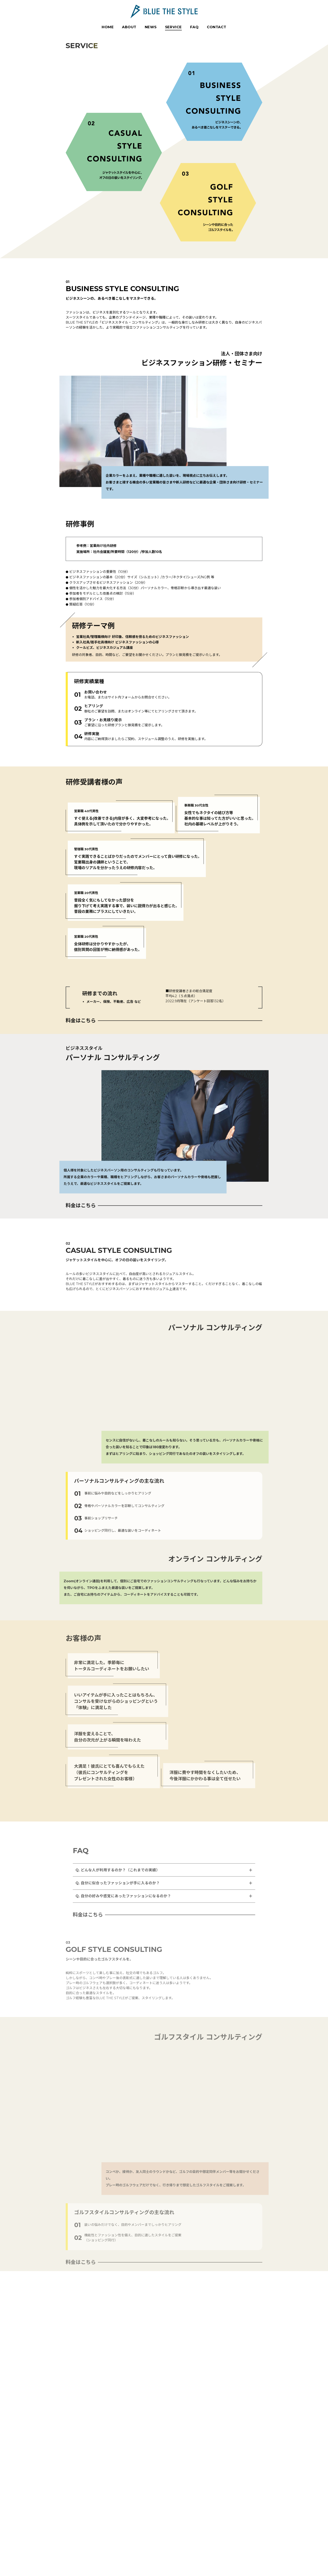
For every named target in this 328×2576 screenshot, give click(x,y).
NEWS (151, 27)
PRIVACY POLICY (80, 2541)
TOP (249, 2477)
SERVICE (173, 27)
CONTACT (216, 27)
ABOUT (129, 27)
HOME (108, 27)
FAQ (194, 27)
